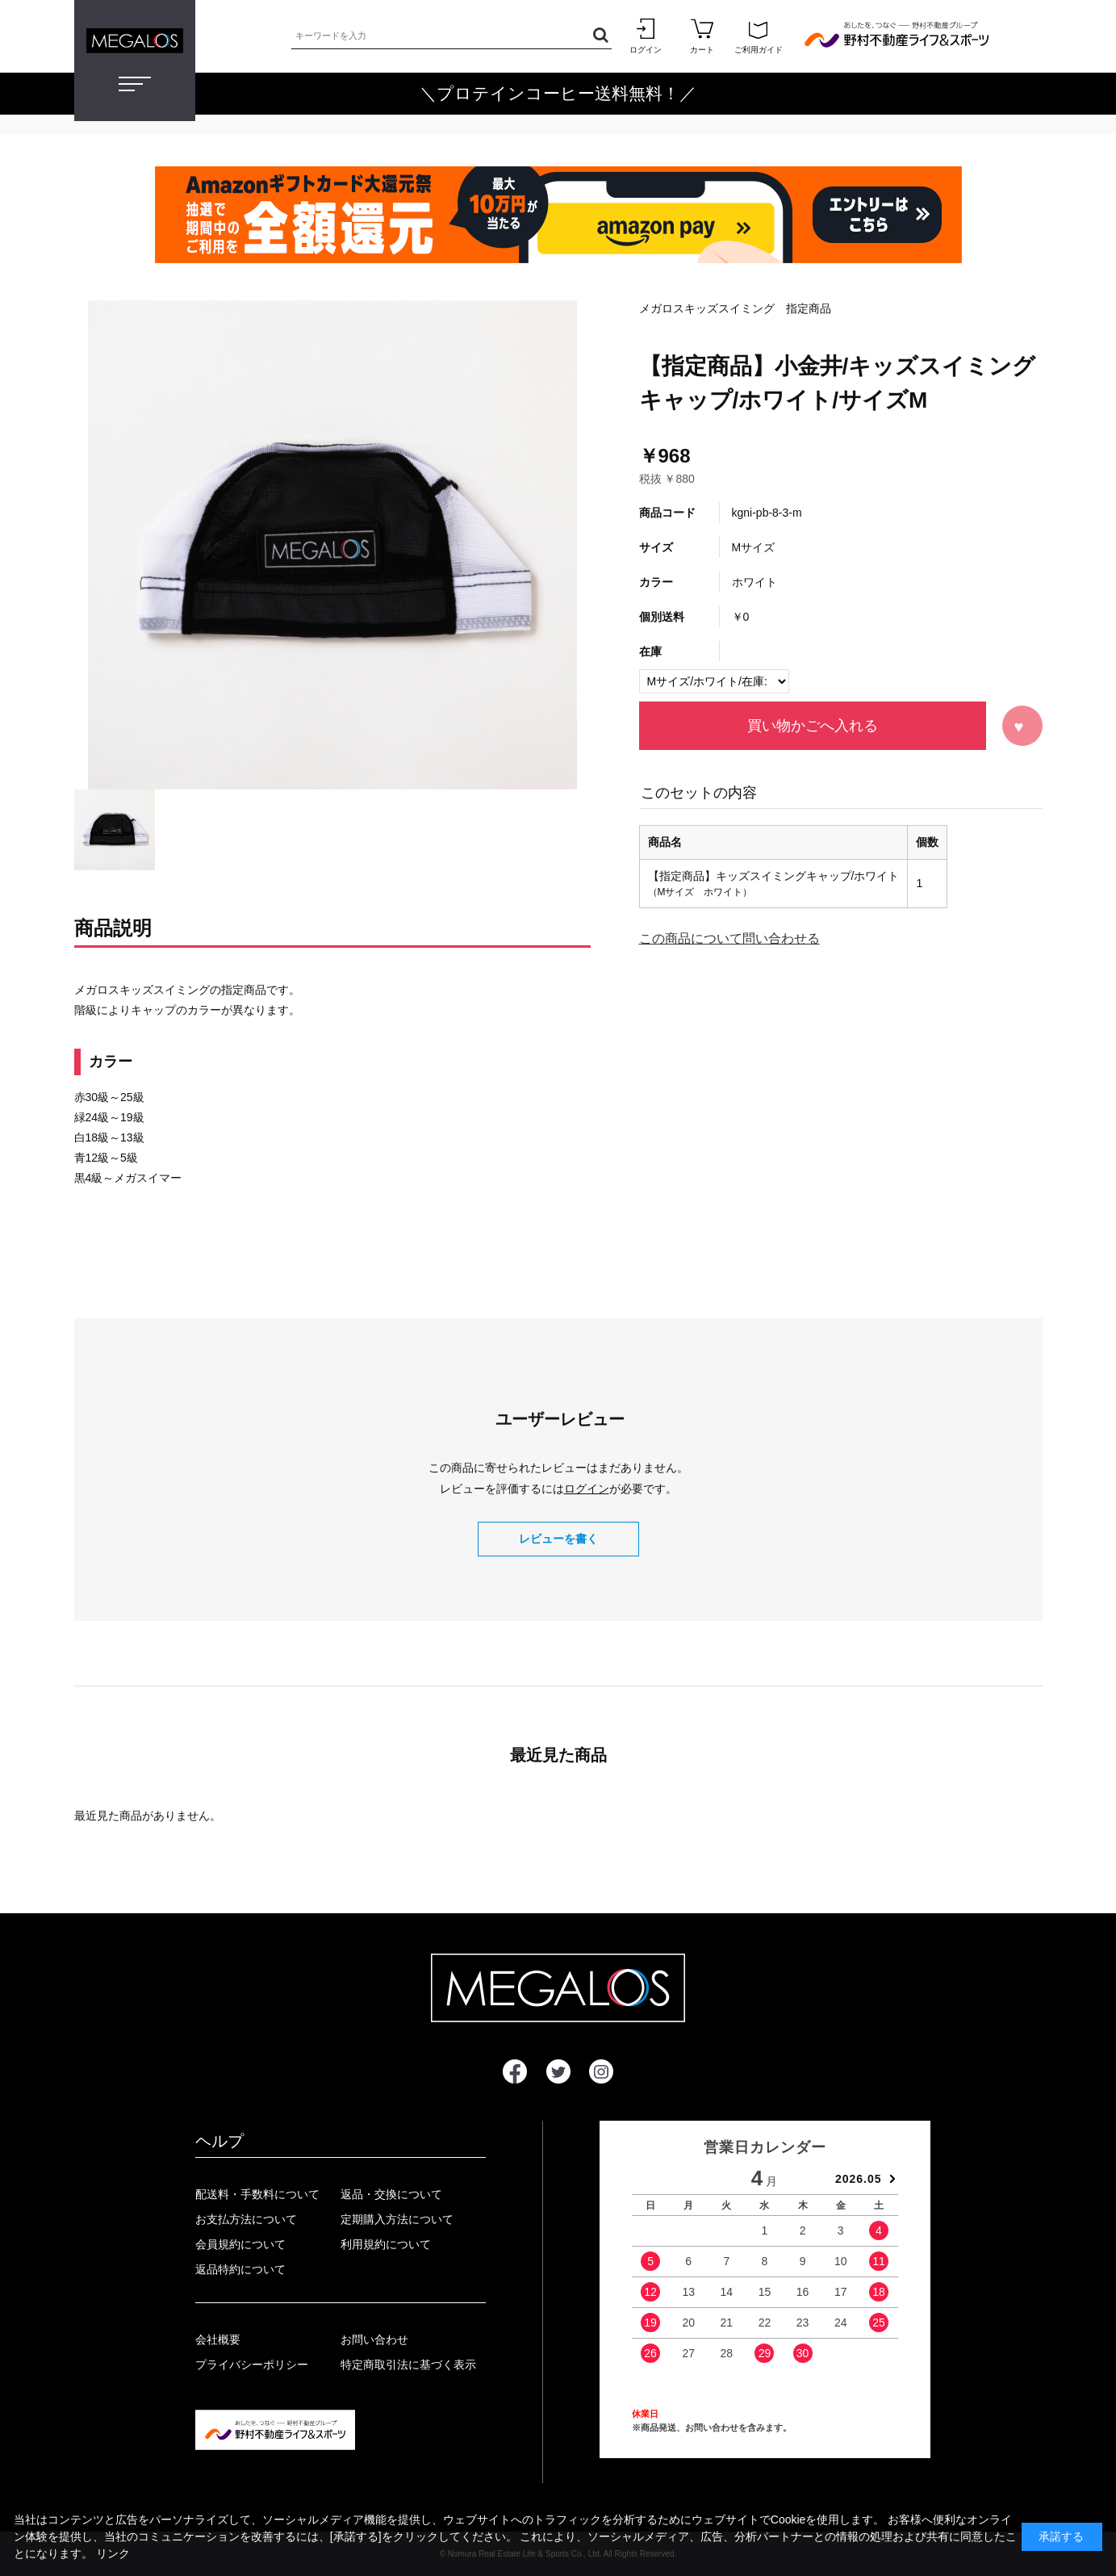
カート (702, 36)
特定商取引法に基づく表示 (408, 2364)
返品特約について (240, 2269)
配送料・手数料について (257, 2194)
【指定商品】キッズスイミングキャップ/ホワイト (774, 875)
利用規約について (386, 2244)
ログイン (645, 36)
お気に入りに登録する (1022, 726)
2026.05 (858, 2178)
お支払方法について (246, 2219)
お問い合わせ (374, 2339)
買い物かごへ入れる (812, 726)
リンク (113, 2553)
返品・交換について (391, 2194)
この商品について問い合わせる (729, 938)
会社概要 (217, 2339)
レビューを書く (558, 1538)
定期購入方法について (397, 2219)
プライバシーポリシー (251, 2364)
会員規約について (240, 2244)
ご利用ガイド (758, 36)
